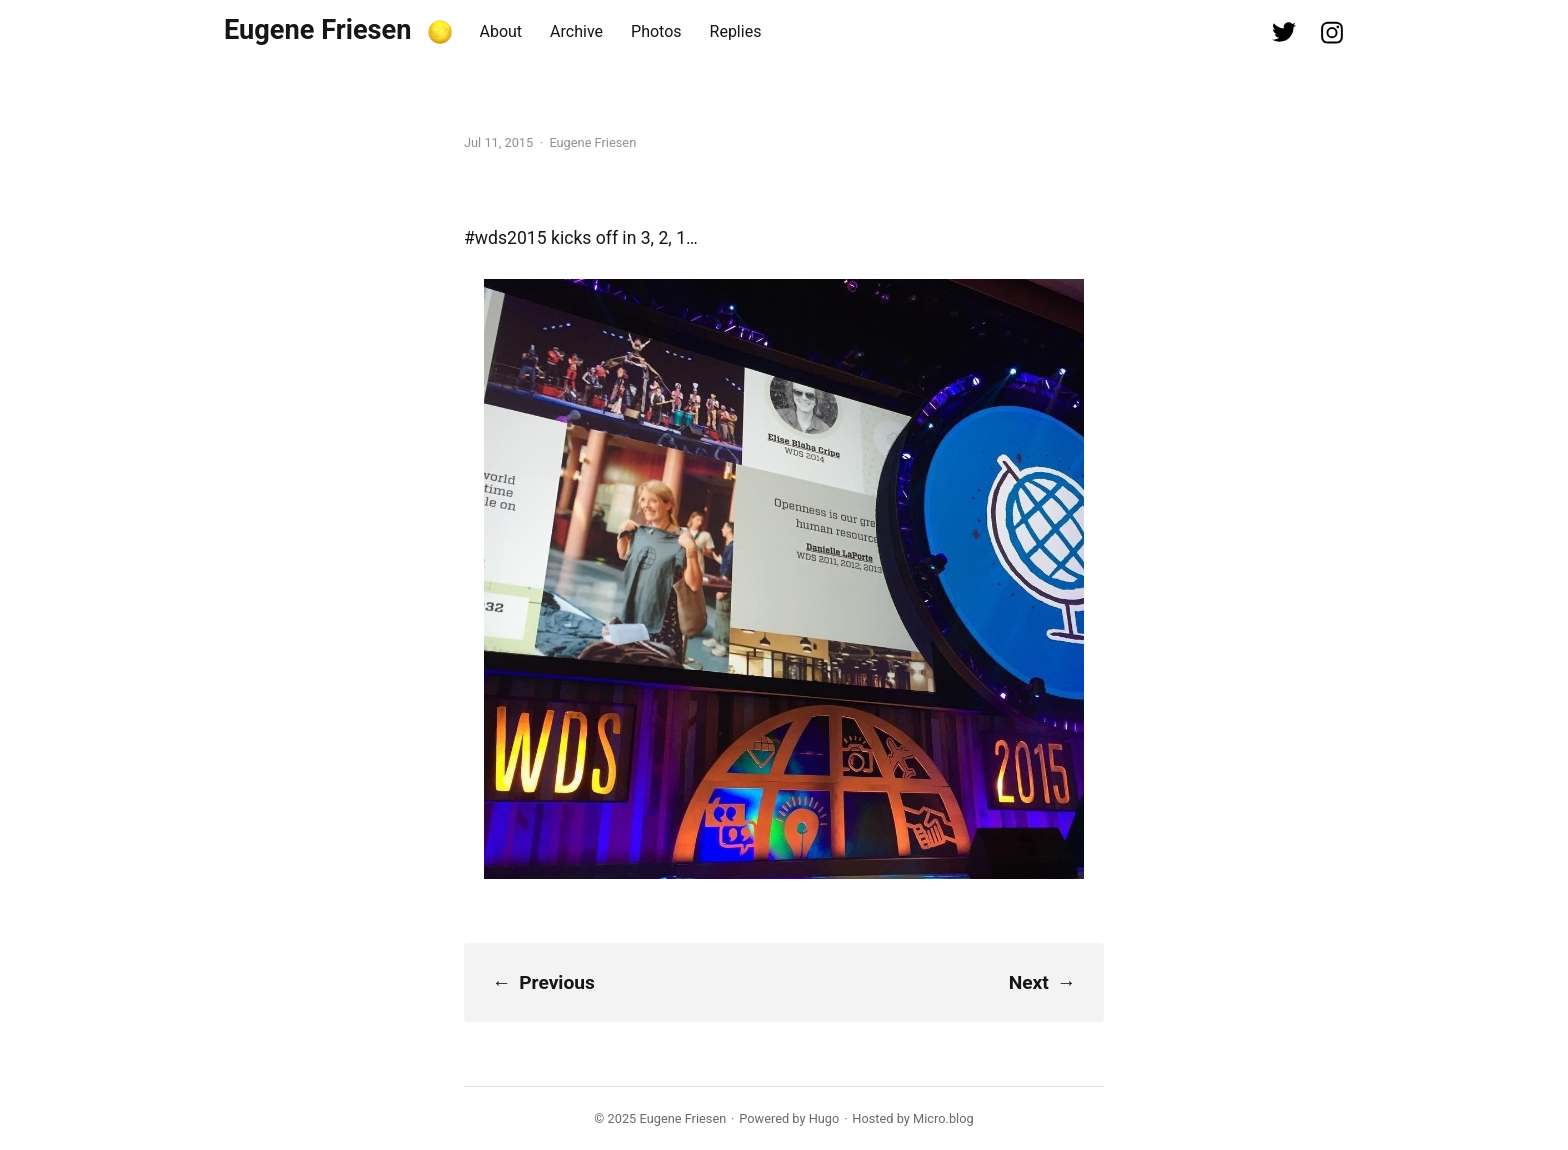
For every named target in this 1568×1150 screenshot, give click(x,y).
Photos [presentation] (656, 31)
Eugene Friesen (318, 30)
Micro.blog (943, 1118)
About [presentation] (501, 31)
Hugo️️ (824, 1118)
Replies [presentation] (736, 31)
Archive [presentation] (576, 31)
